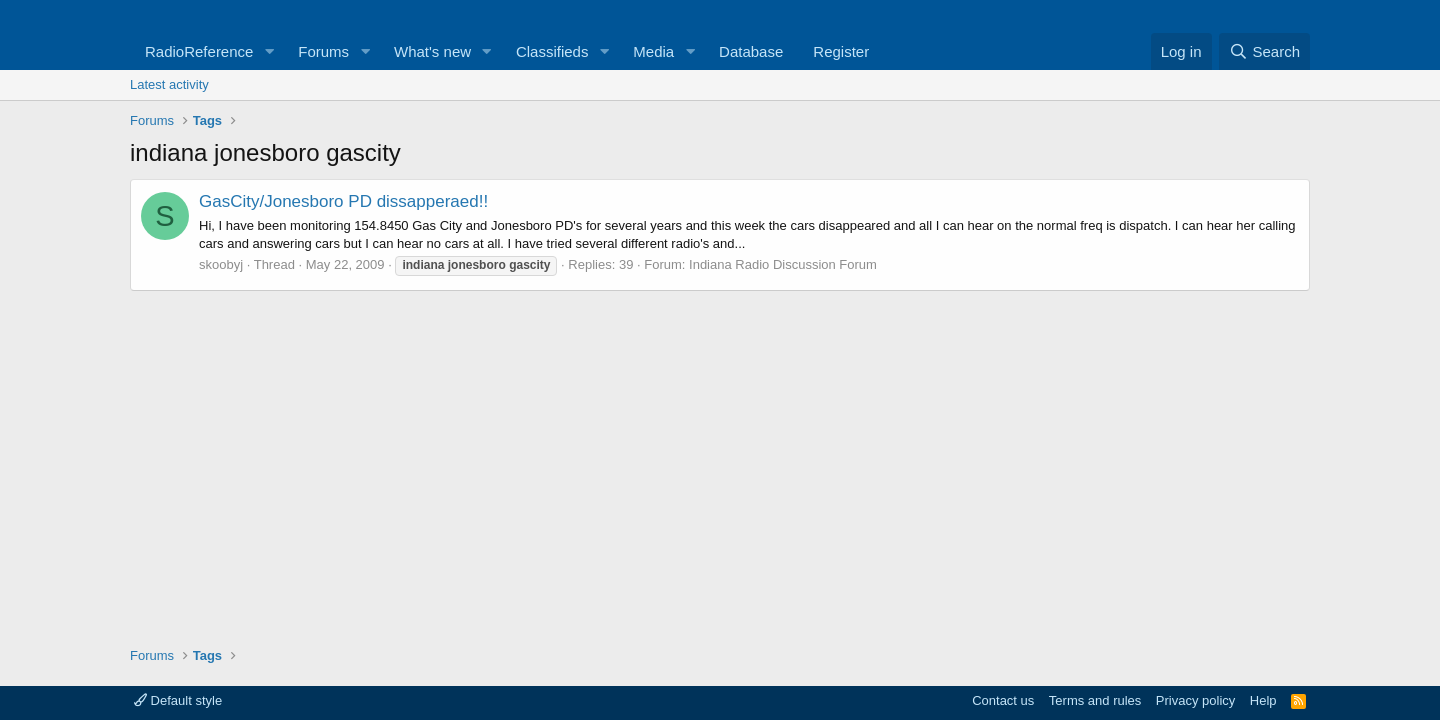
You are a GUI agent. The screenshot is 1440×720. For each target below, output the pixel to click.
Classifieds (552, 51)
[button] (269, 51)
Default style (178, 700)
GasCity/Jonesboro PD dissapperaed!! (343, 201)
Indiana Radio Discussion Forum (783, 264)
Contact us (1003, 700)
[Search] (1264, 51)
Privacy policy (1195, 700)
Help (1263, 700)
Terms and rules (1095, 700)
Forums (323, 51)
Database (751, 51)
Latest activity (169, 84)
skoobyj (221, 264)
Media (653, 51)
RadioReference (199, 51)
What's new (432, 51)
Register (841, 51)
